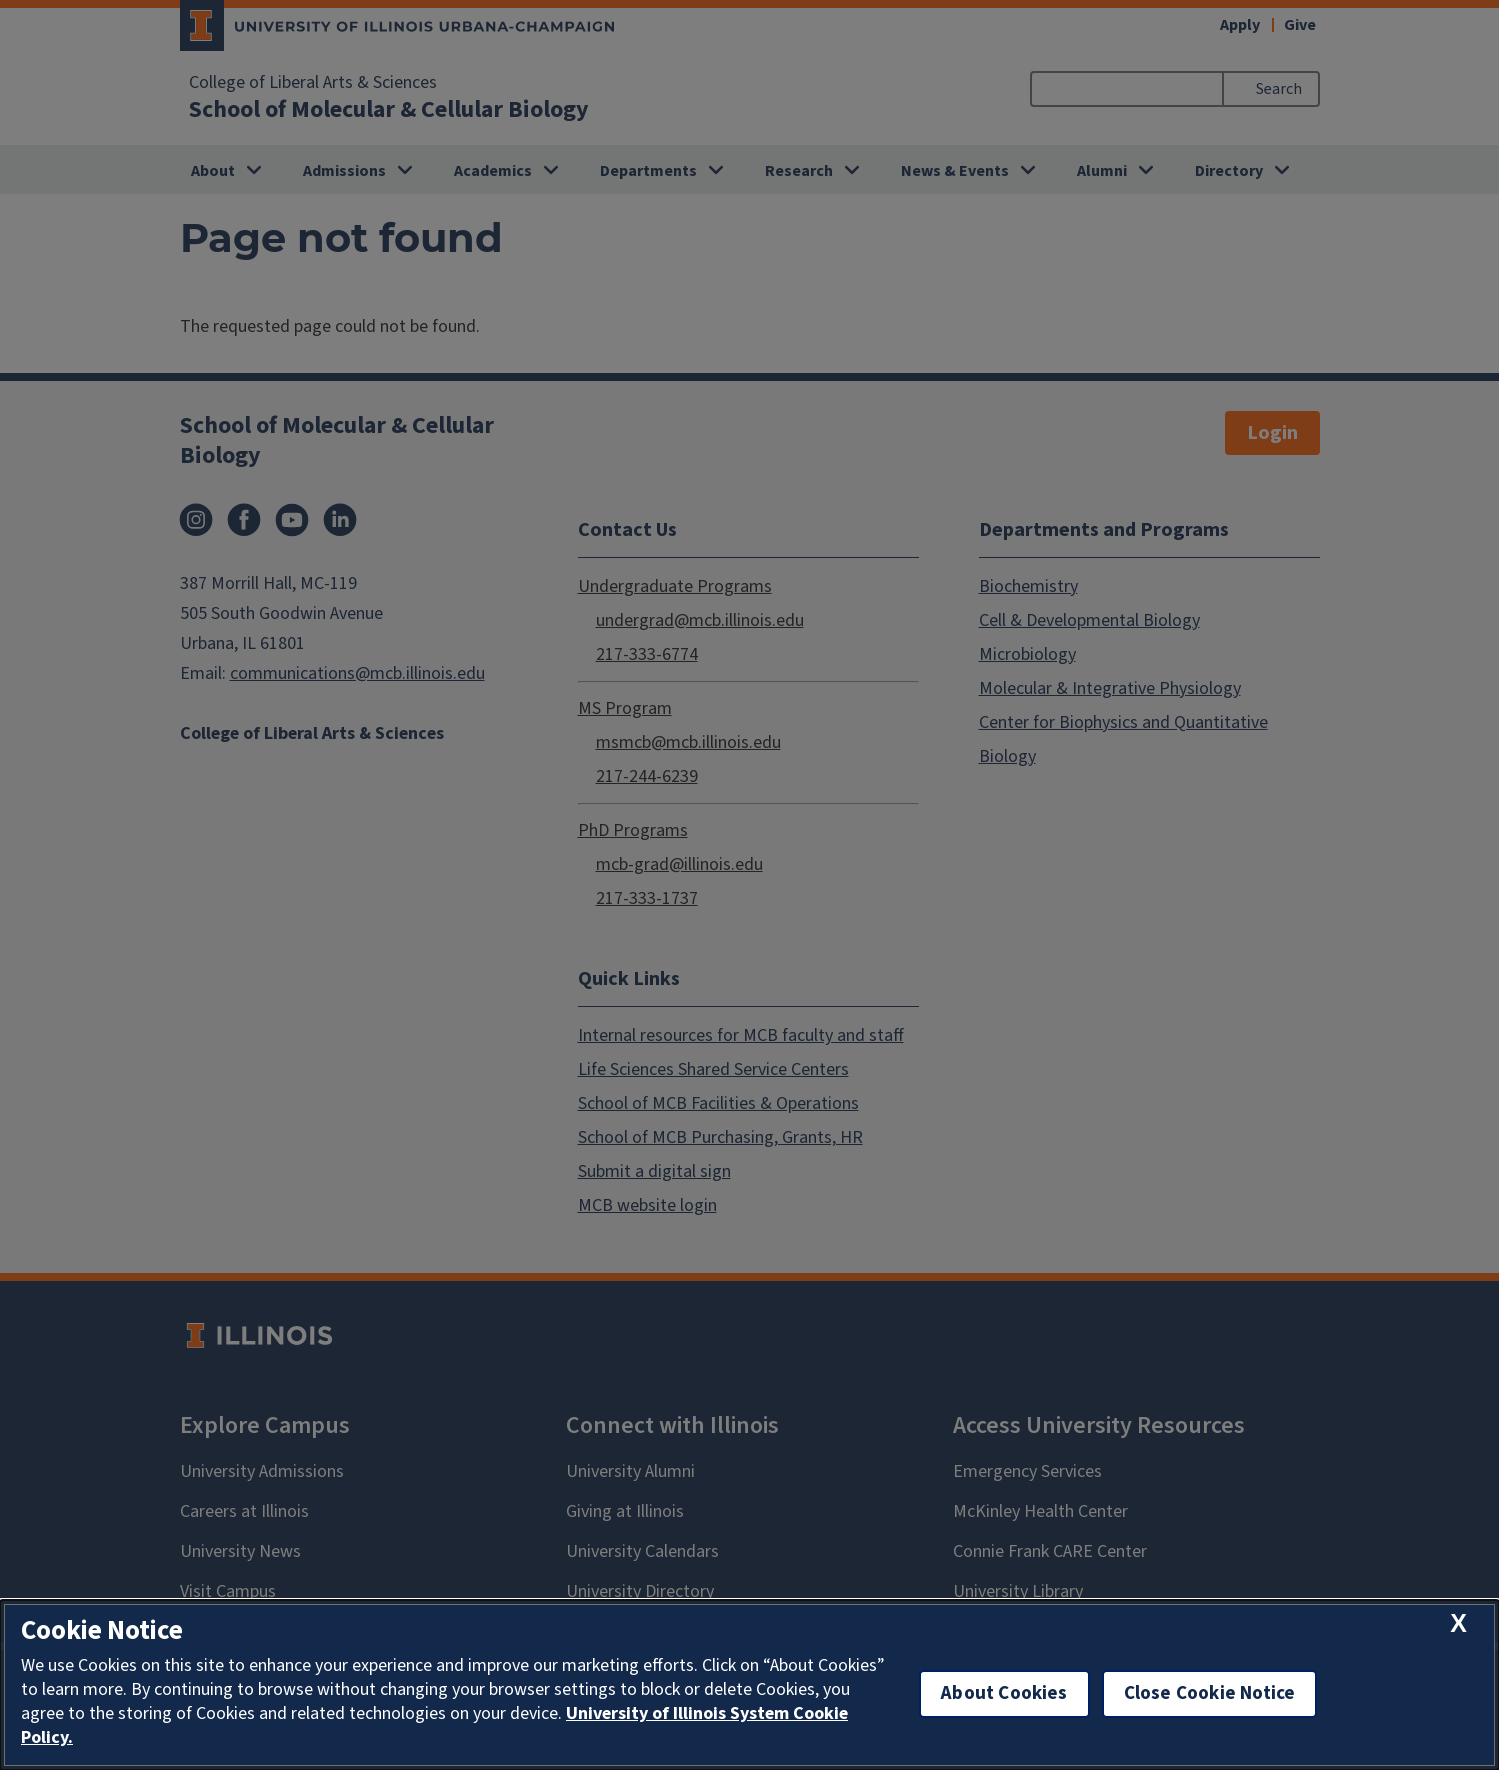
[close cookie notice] (1458, 1624)
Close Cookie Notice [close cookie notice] (1210, 1693)
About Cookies (1004, 1693)
